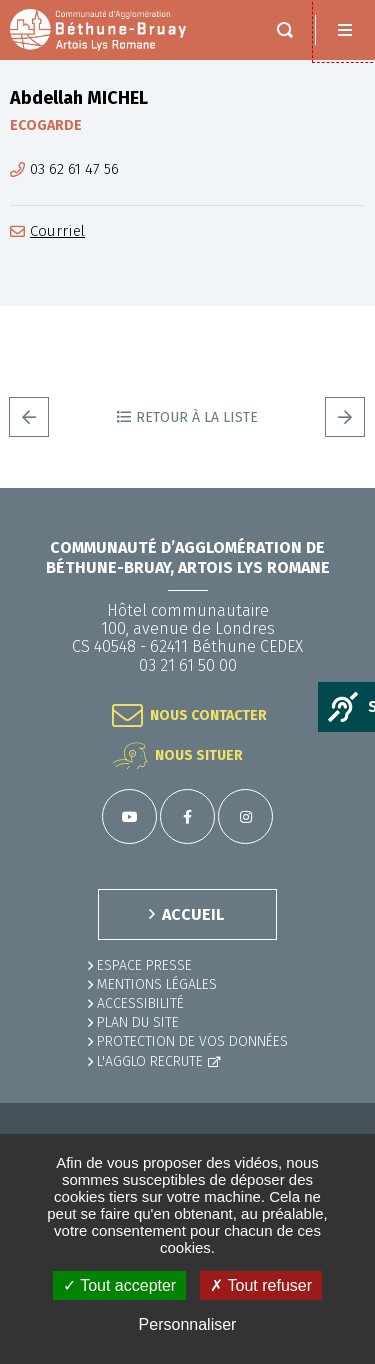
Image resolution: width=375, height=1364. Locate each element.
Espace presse (144, 965)
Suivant (345, 417)
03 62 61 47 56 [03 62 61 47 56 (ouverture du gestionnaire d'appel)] (74, 169)
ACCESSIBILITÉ (140, 1003)
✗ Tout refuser (261, 1285)
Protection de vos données (192, 1041)
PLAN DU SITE (138, 1022)
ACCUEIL (193, 914)
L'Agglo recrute (150, 1061)
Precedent (29, 417)
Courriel (57, 231)
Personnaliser (188, 1324)
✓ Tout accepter (119, 1285)
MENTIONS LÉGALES (157, 984)
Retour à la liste (197, 417)
